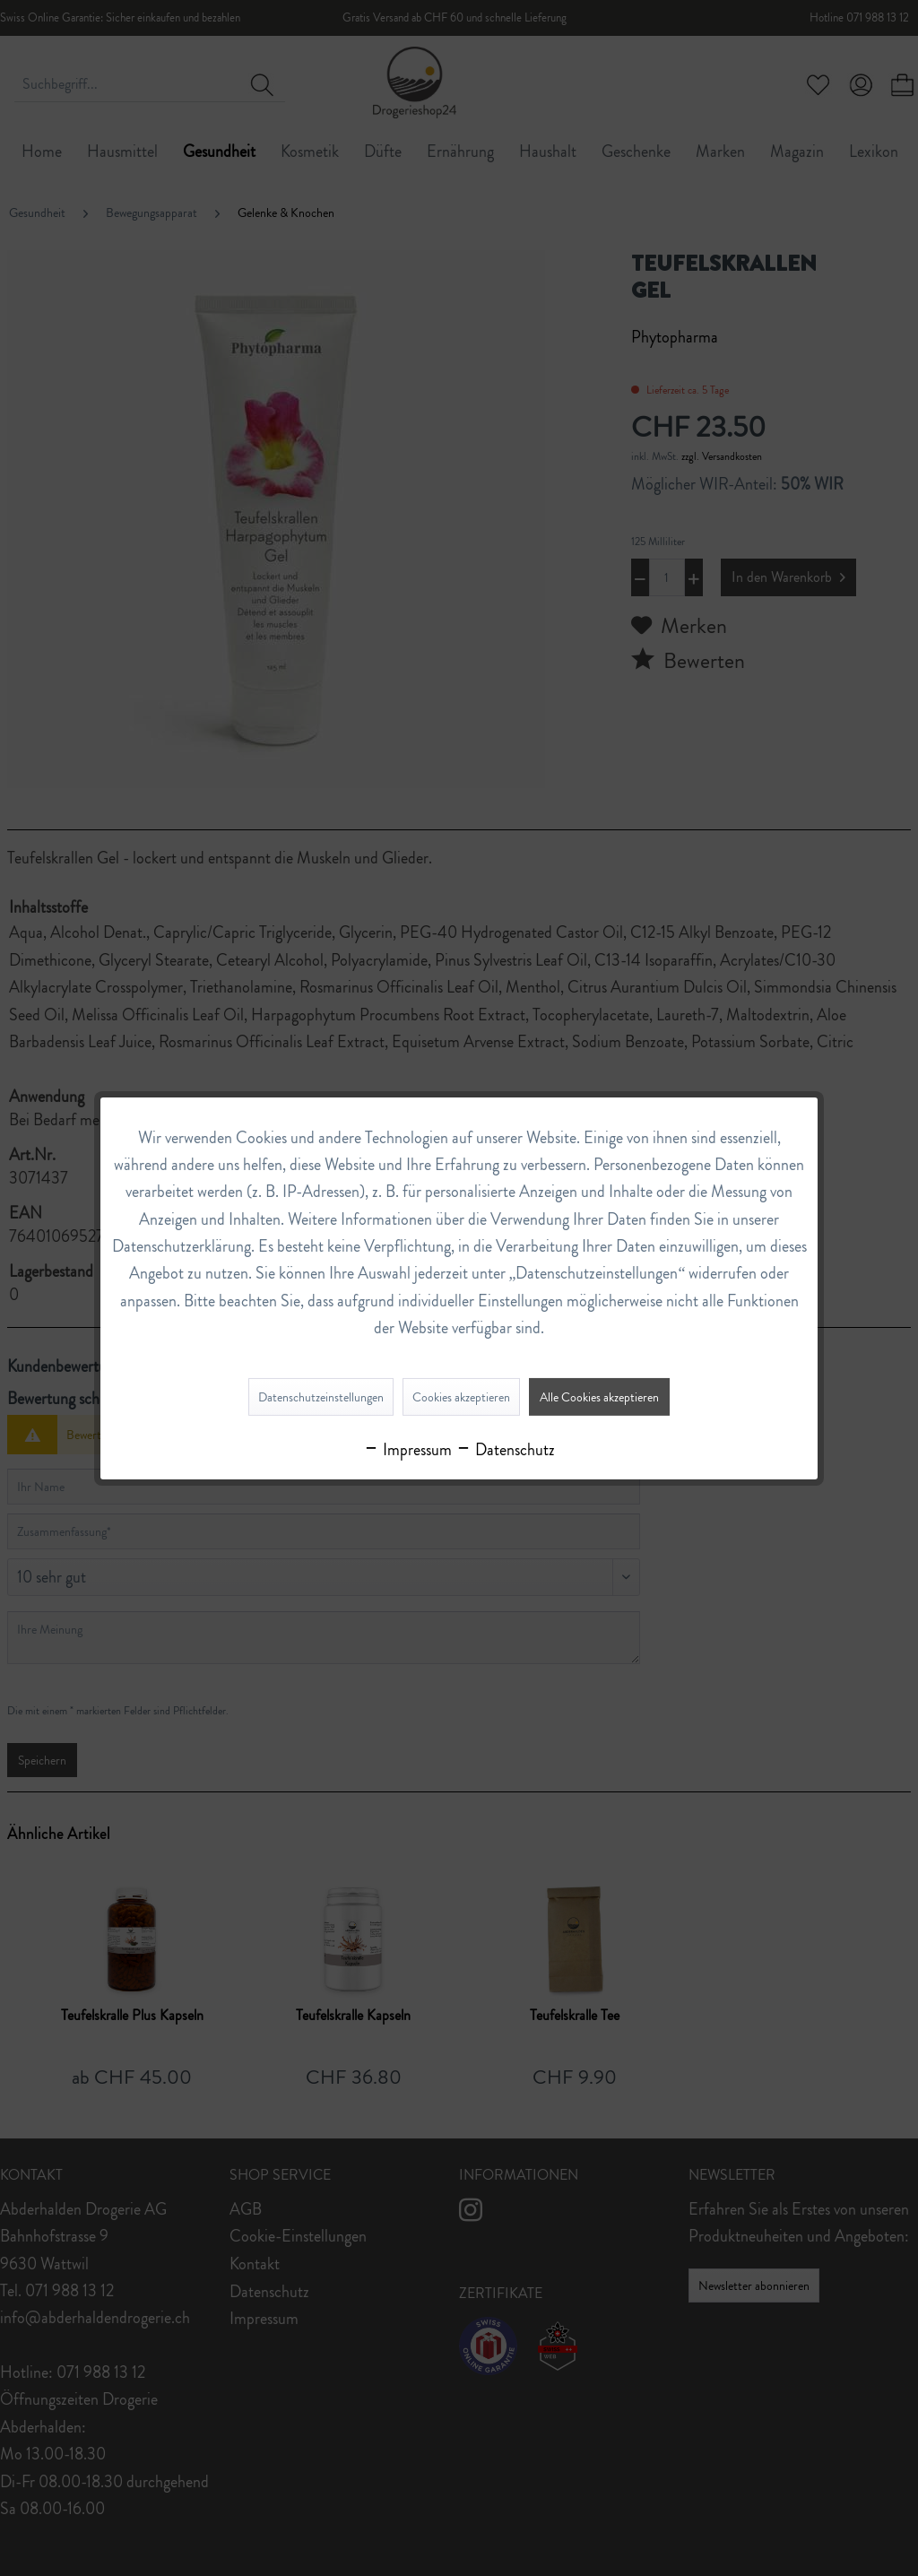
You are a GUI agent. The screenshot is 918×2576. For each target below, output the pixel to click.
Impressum (407, 1449)
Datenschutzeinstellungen (321, 1397)
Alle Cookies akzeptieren (599, 1397)
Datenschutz (505, 1449)
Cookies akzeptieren (461, 1397)
